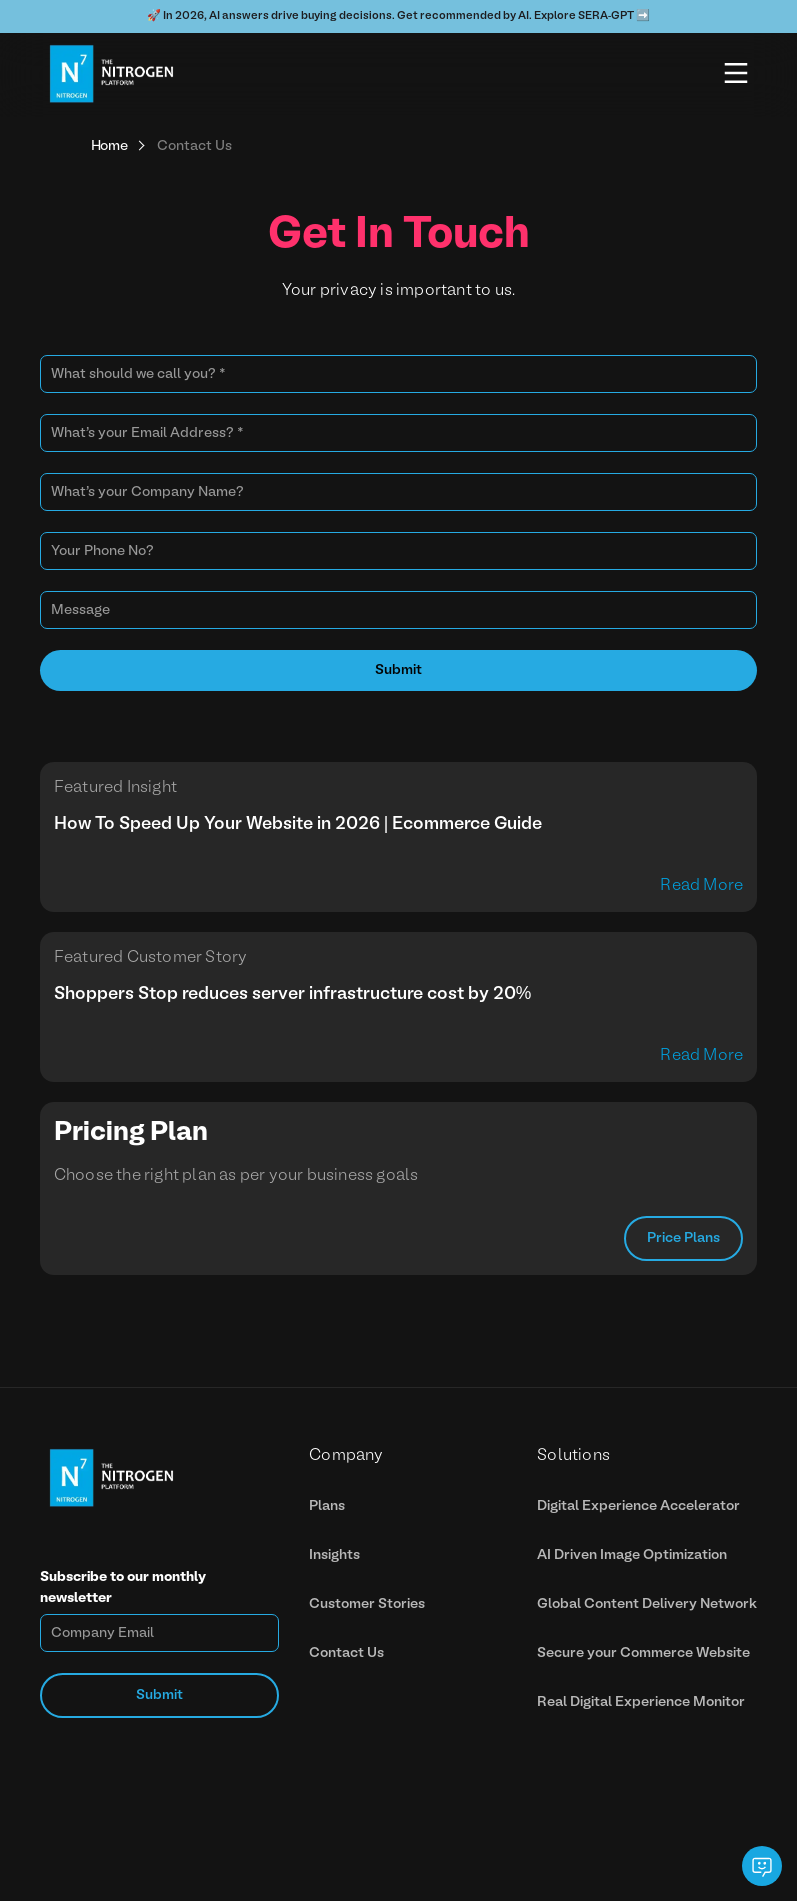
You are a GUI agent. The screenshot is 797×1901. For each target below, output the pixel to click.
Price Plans (683, 1238)
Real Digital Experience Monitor (641, 1702)
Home (109, 146)
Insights (334, 1555)
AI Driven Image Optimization (632, 1555)
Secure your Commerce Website (643, 1653)
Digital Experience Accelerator (638, 1506)
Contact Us (346, 1653)
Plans (327, 1506)
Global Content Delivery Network (647, 1604)
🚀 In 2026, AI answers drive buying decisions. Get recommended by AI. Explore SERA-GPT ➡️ (399, 16)
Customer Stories (367, 1604)
